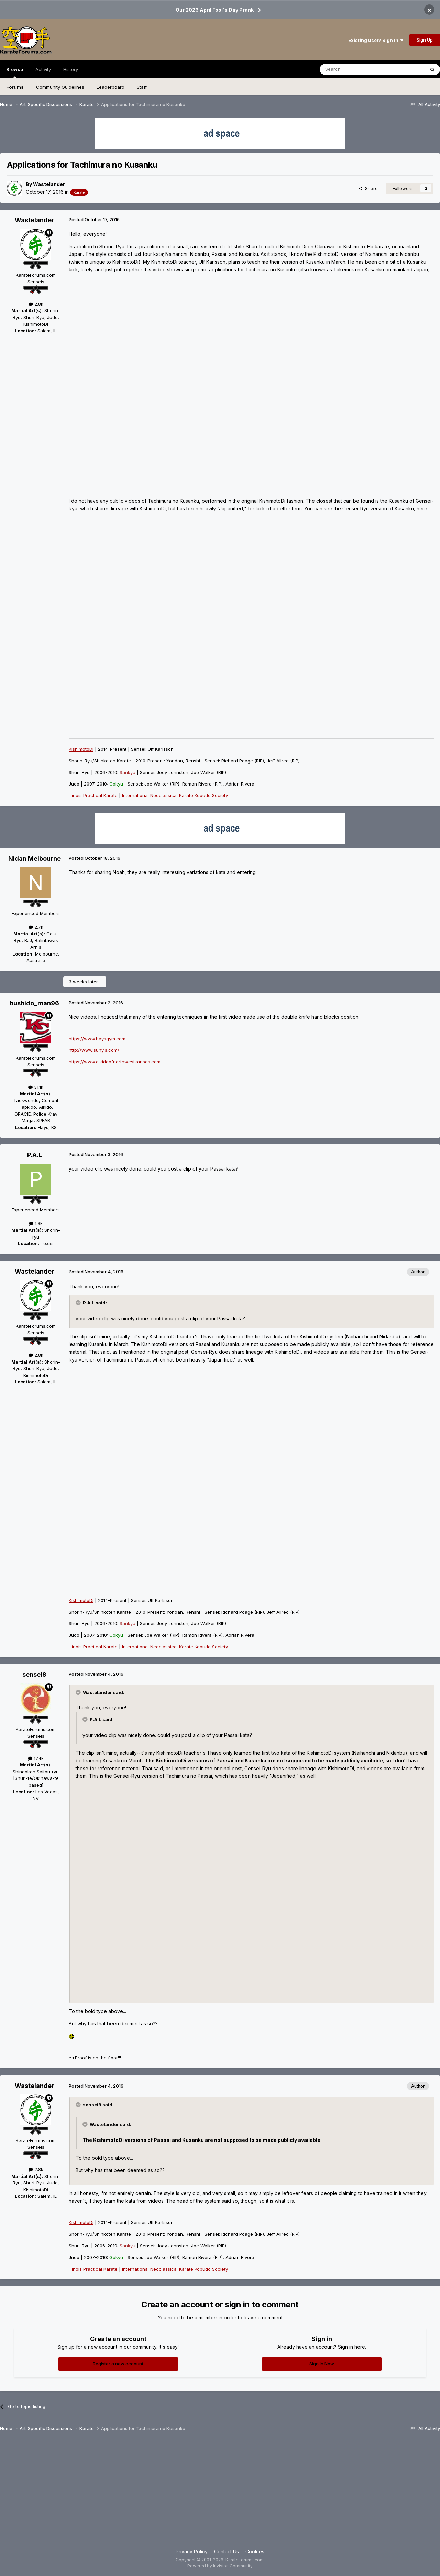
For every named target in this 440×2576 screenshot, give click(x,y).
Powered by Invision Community (220, 2565)
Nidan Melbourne (34, 858)
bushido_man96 (34, 1003)
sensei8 (34, 1674)
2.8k (36, 304)
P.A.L (34, 1155)
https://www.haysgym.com (97, 1038)
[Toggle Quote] (79, 1303)
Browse (14, 72)
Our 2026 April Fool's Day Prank (215, 10)
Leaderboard (110, 87)
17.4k (36, 1758)
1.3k (36, 1223)
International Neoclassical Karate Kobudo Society (175, 795)
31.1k (35, 1087)
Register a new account (118, 2363)
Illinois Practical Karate (93, 795)
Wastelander (49, 184)
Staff (142, 87)
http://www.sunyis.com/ (94, 1050)
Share (368, 188)
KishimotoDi (81, 749)
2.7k (36, 927)
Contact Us (226, 2551)
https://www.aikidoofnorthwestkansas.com (115, 1061)
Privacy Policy (192, 2551)
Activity (43, 69)
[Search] (355, 69)
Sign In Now (321, 2363)
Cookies (254, 2551)
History (70, 69)
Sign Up (425, 40)
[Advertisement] (220, 2493)
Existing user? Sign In (375, 40)
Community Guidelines (60, 87)
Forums (15, 87)
